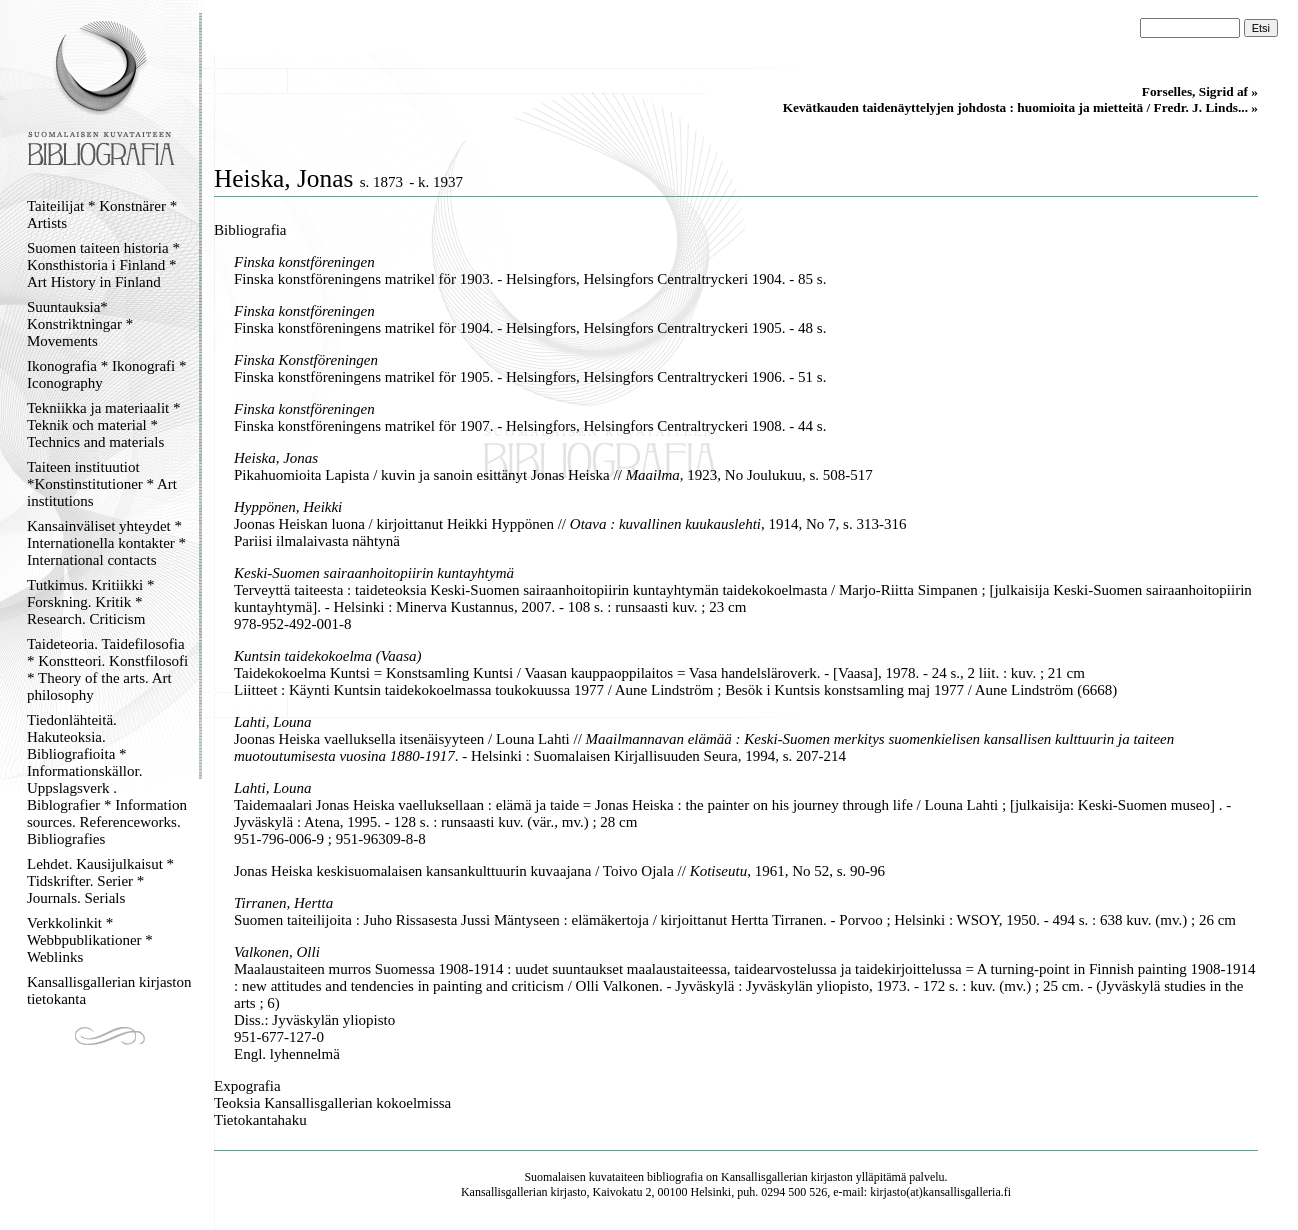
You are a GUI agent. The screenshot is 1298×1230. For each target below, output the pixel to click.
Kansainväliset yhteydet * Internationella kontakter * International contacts (106, 543)
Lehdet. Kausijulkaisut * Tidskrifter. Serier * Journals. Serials (100, 881)
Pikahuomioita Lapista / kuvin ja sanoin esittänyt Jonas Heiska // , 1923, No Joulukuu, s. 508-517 (553, 475)
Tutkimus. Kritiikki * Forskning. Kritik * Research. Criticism (90, 602)
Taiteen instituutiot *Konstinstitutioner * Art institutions (102, 484)
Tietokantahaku (260, 1120)
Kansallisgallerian (764, 1177)
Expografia (247, 1086)
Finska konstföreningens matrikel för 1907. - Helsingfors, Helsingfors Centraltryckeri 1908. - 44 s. (530, 426)
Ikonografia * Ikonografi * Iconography (107, 374)
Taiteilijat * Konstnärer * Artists (102, 214)
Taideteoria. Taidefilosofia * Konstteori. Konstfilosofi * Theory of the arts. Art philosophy (107, 669)
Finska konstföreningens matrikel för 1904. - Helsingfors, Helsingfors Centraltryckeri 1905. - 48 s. (530, 328)
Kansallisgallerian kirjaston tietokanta (109, 990)
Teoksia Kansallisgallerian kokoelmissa (332, 1103)
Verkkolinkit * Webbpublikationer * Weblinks (90, 940)
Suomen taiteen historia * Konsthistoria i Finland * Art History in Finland (103, 265)
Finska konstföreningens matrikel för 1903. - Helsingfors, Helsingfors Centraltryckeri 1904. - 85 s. (530, 279)
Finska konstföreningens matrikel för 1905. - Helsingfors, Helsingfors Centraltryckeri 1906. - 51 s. (530, 377)
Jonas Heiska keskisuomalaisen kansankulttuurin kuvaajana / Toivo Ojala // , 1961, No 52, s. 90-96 (559, 871)
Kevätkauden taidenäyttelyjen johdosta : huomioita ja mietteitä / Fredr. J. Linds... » (1020, 107)
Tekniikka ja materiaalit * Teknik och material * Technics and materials (103, 425)
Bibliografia (250, 230)
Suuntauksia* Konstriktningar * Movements (80, 324)
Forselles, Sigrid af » (1200, 91)
